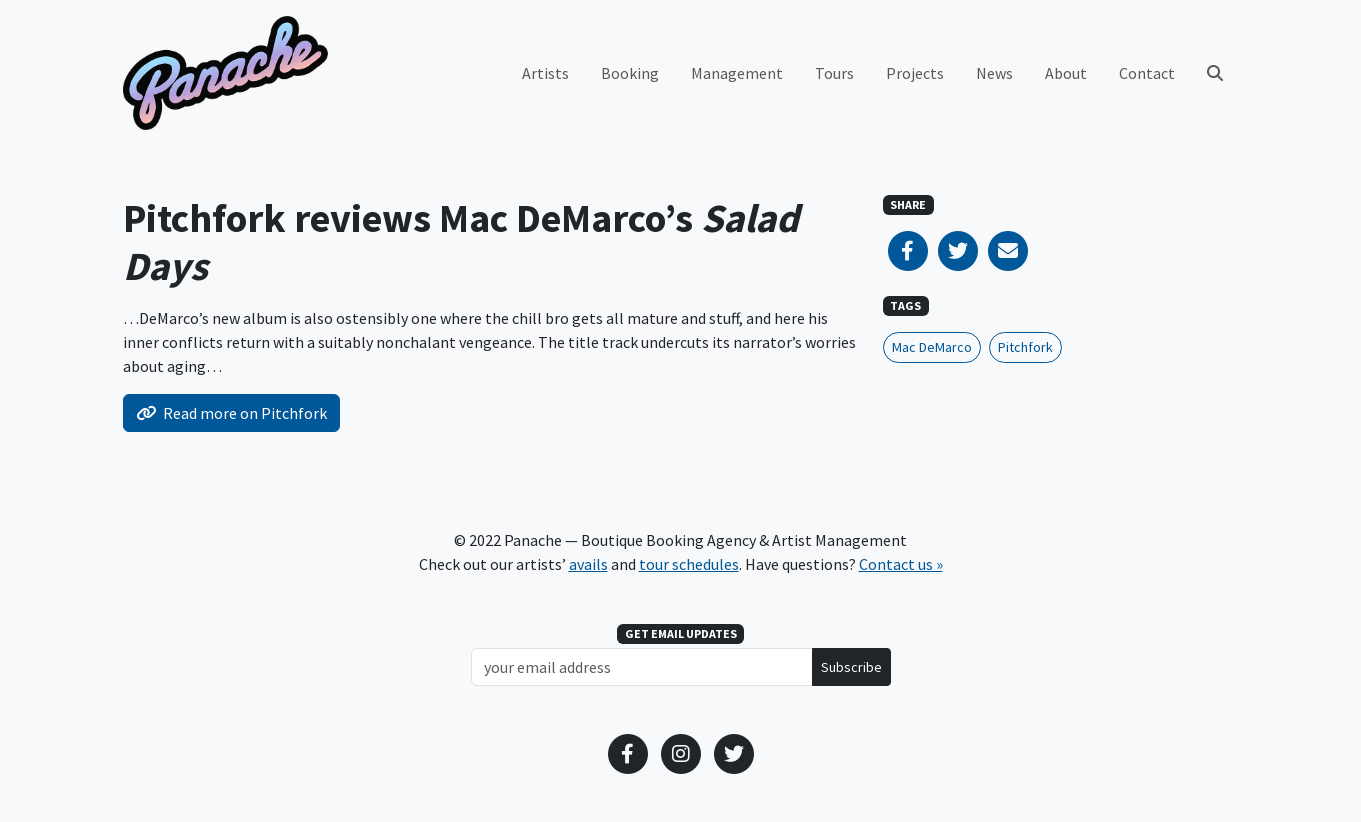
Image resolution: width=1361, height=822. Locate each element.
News (994, 73)
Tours (834, 73)
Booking (630, 73)
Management (737, 73)
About (1066, 73)
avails (588, 564)
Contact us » (901, 564)
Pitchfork (1025, 347)
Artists (545, 73)
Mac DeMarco (932, 347)
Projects (915, 73)
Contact (1147, 73)
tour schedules (689, 564)
